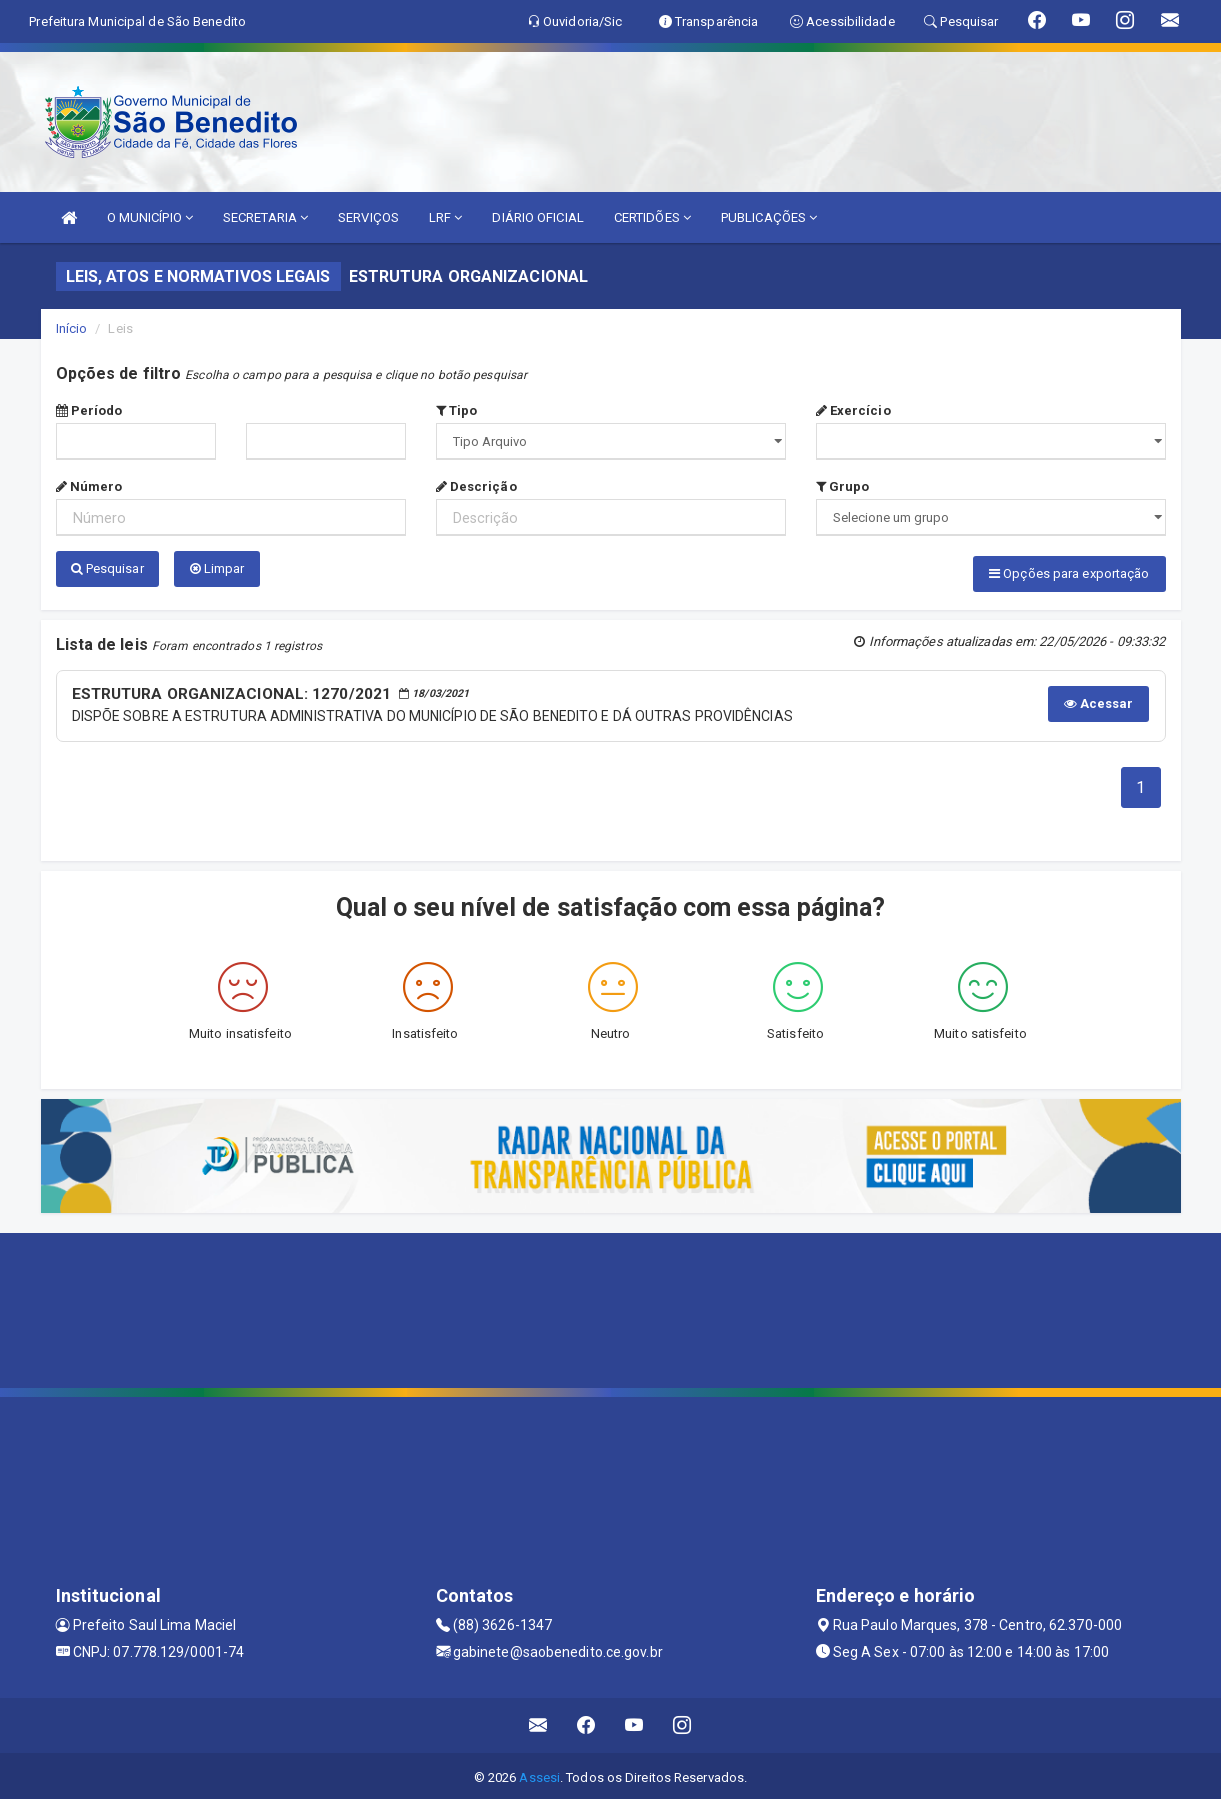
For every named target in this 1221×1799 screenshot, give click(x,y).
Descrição (476, 486)
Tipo (457, 410)
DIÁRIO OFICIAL (537, 217)
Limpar (217, 568)
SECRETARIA (265, 217)
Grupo (843, 486)
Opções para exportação (1069, 573)
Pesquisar (107, 568)
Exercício (853, 410)
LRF (446, 217)
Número (89, 486)
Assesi (539, 1773)
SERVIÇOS (368, 217)
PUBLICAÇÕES (769, 217)
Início (72, 328)
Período (89, 410)
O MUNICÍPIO (150, 217)
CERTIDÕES (652, 217)
